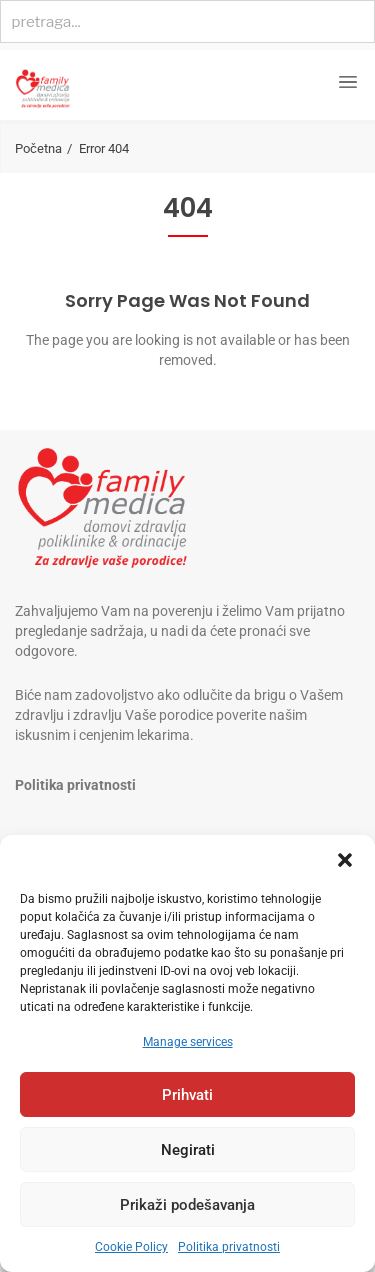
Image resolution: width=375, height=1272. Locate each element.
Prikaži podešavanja (187, 1205)
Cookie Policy (131, 1247)
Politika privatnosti (229, 1247)
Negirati (188, 1150)
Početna (38, 148)
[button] (345, 860)
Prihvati (187, 1095)
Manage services (188, 1042)
